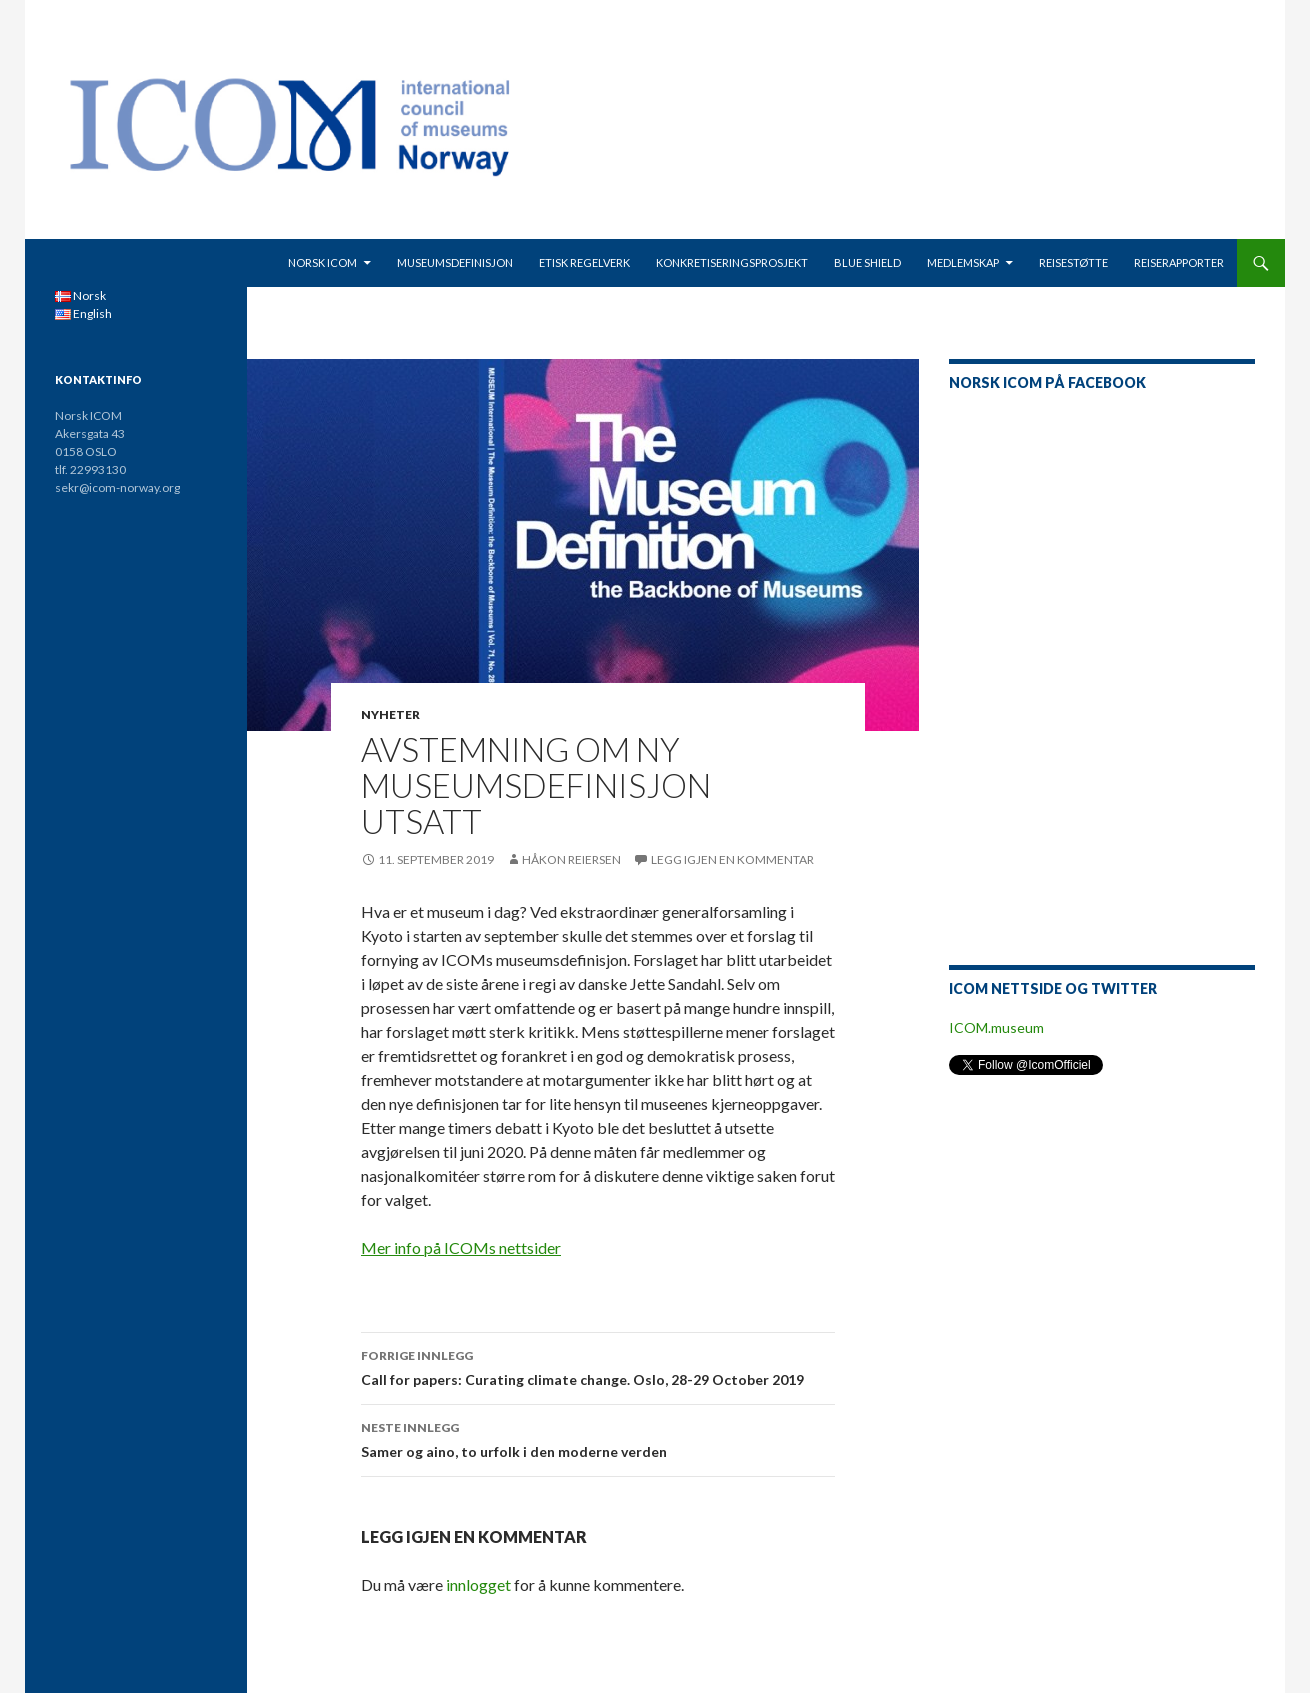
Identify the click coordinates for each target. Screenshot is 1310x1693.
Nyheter (390, 714)
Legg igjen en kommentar (732, 859)
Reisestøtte (1073, 262)
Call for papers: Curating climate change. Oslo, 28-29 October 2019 (598, 1366)
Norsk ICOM (322, 262)
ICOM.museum (996, 1027)
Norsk (80, 295)
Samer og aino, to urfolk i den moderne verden (598, 1438)
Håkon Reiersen (571, 859)
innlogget (478, 1584)
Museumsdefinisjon (455, 262)
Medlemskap (963, 262)
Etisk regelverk (584, 262)
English (83, 313)
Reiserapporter (1179, 262)
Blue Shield (867, 262)
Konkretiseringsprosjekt (732, 262)
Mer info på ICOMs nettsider (461, 1247)
